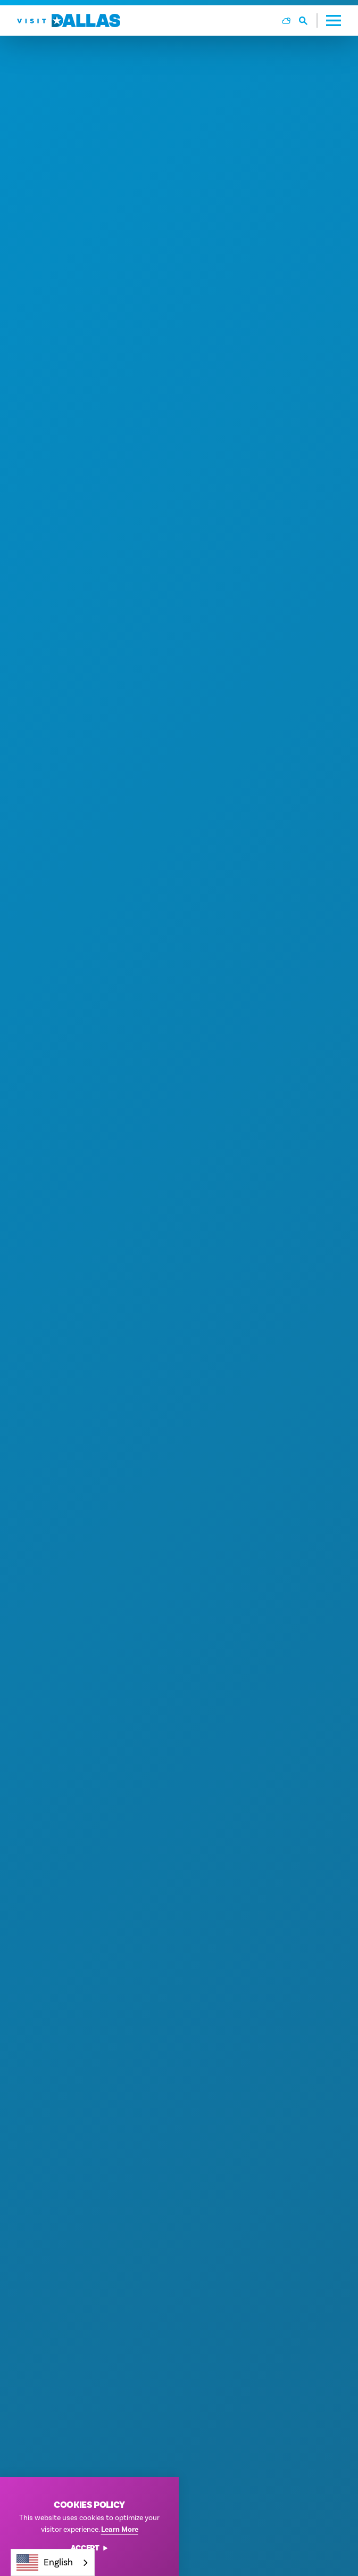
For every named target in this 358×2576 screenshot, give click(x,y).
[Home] (68, 20)
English (44, 2562)
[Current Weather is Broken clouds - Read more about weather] (286, 21)
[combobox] (53, 2562)
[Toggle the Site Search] (308, 20)
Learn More (119, 2529)
